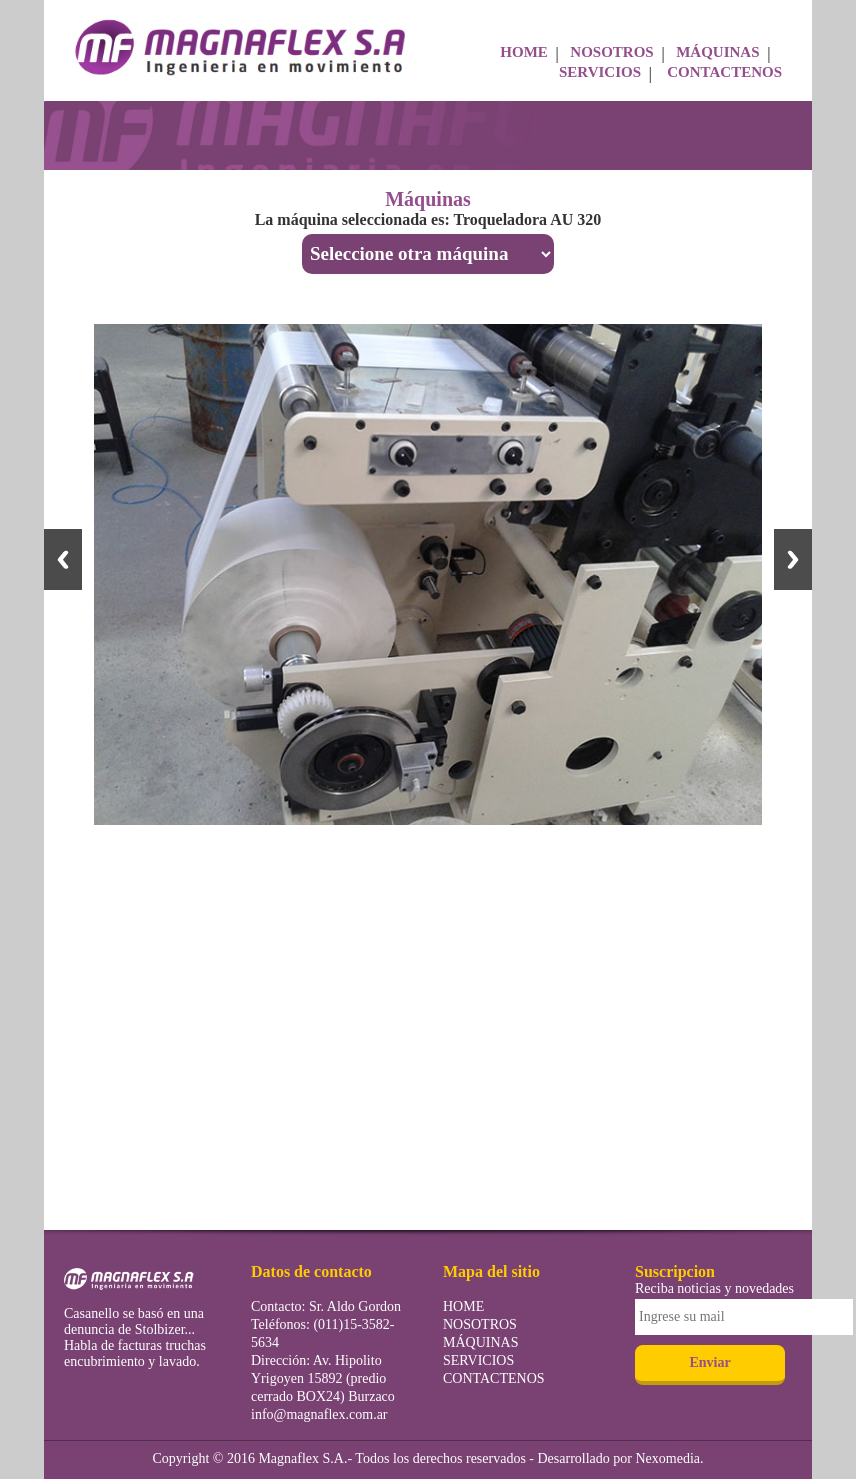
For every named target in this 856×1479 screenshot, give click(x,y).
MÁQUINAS (717, 52)
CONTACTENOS (724, 72)
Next (793, 559)
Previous (63, 559)
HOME (524, 52)
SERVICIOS (600, 72)
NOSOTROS (611, 52)
